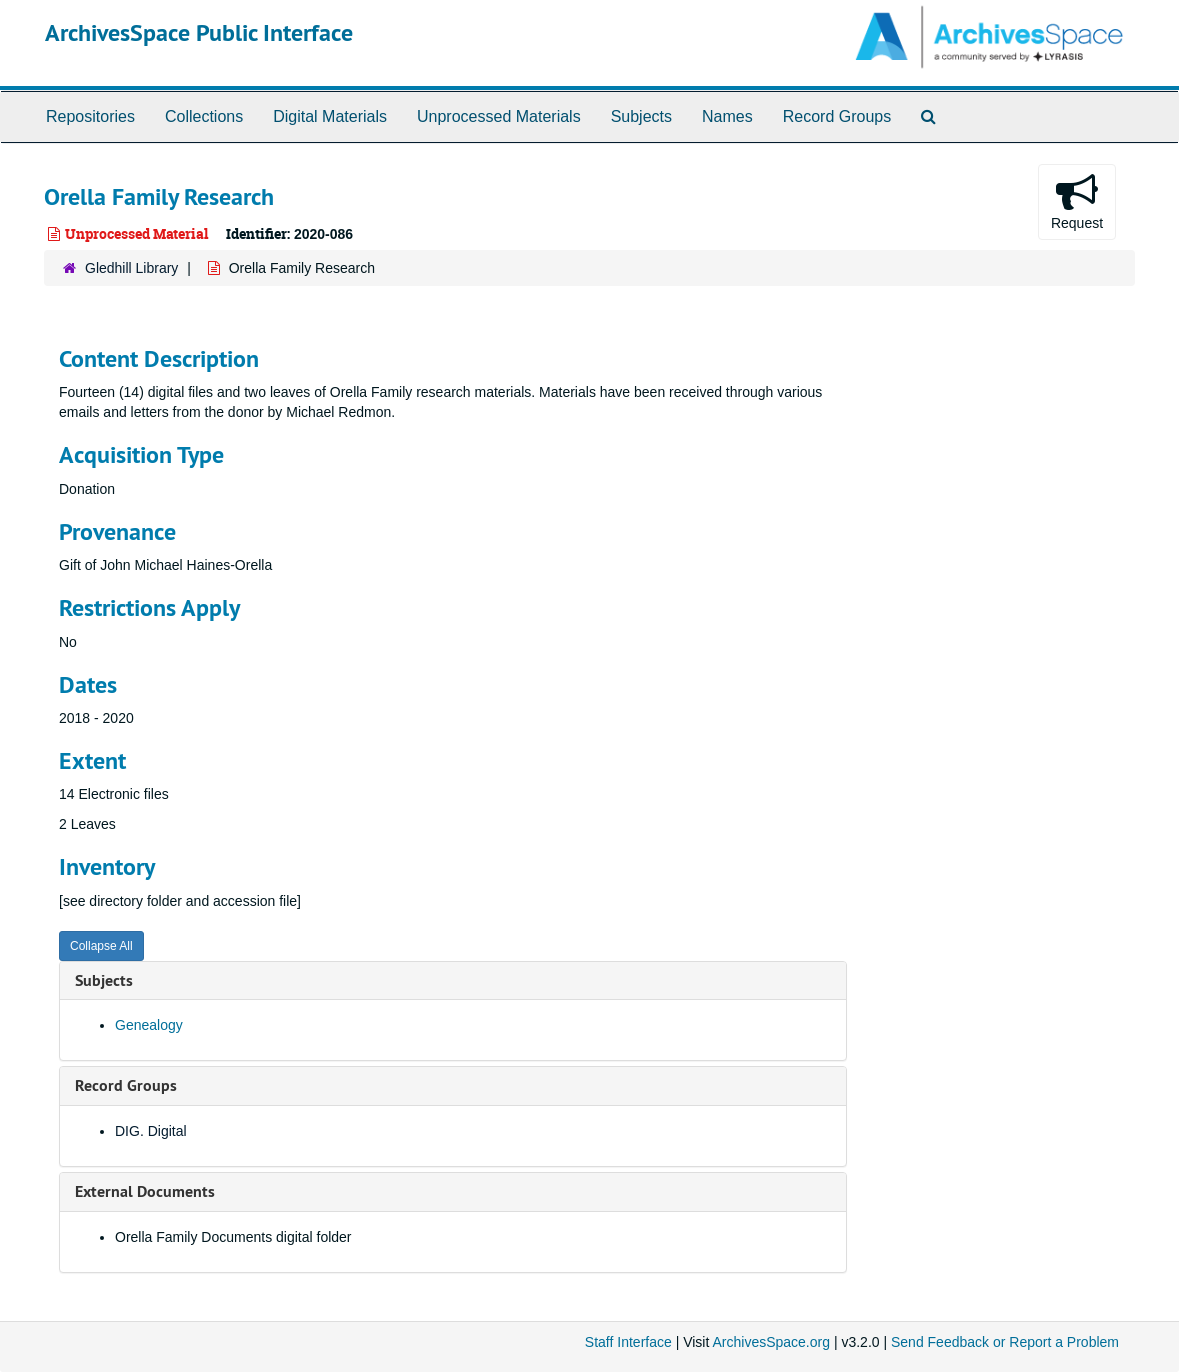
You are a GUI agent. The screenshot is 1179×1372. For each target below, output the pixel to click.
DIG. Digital (151, 1131)
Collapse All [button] (101, 946)
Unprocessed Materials (499, 116)
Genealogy (149, 1025)
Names (727, 116)
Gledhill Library (131, 268)
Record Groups (837, 116)
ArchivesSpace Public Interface (199, 32)
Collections (204, 116)
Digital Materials (330, 116)
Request (1077, 201)
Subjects (641, 116)
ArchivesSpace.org (771, 1342)
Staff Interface (628, 1342)
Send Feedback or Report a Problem (1005, 1342)
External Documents (145, 1191)
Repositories (90, 116)
